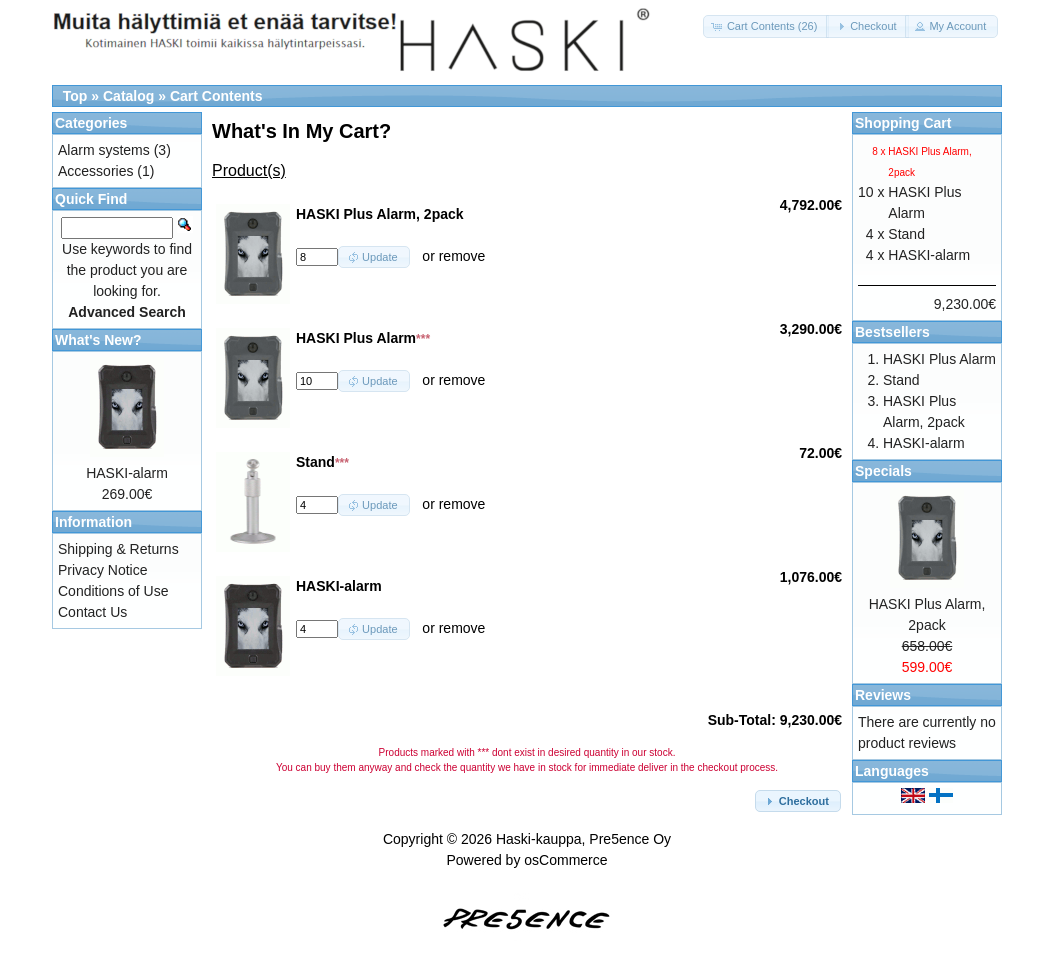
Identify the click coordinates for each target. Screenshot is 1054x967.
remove (462, 256)
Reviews (883, 695)
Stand (906, 234)
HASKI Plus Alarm (939, 359)
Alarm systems (104, 150)
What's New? (98, 340)
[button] (766, 26)
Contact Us (92, 612)
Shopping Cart (903, 123)
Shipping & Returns (118, 549)
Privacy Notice (102, 570)
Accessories (95, 171)
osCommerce (565, 860)
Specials (883, 471)
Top (75, 96)
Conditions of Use (113, 591)
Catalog (128, 96)
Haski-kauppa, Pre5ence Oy (583, 839)
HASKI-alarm (127, 473)
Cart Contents (216, 96)
